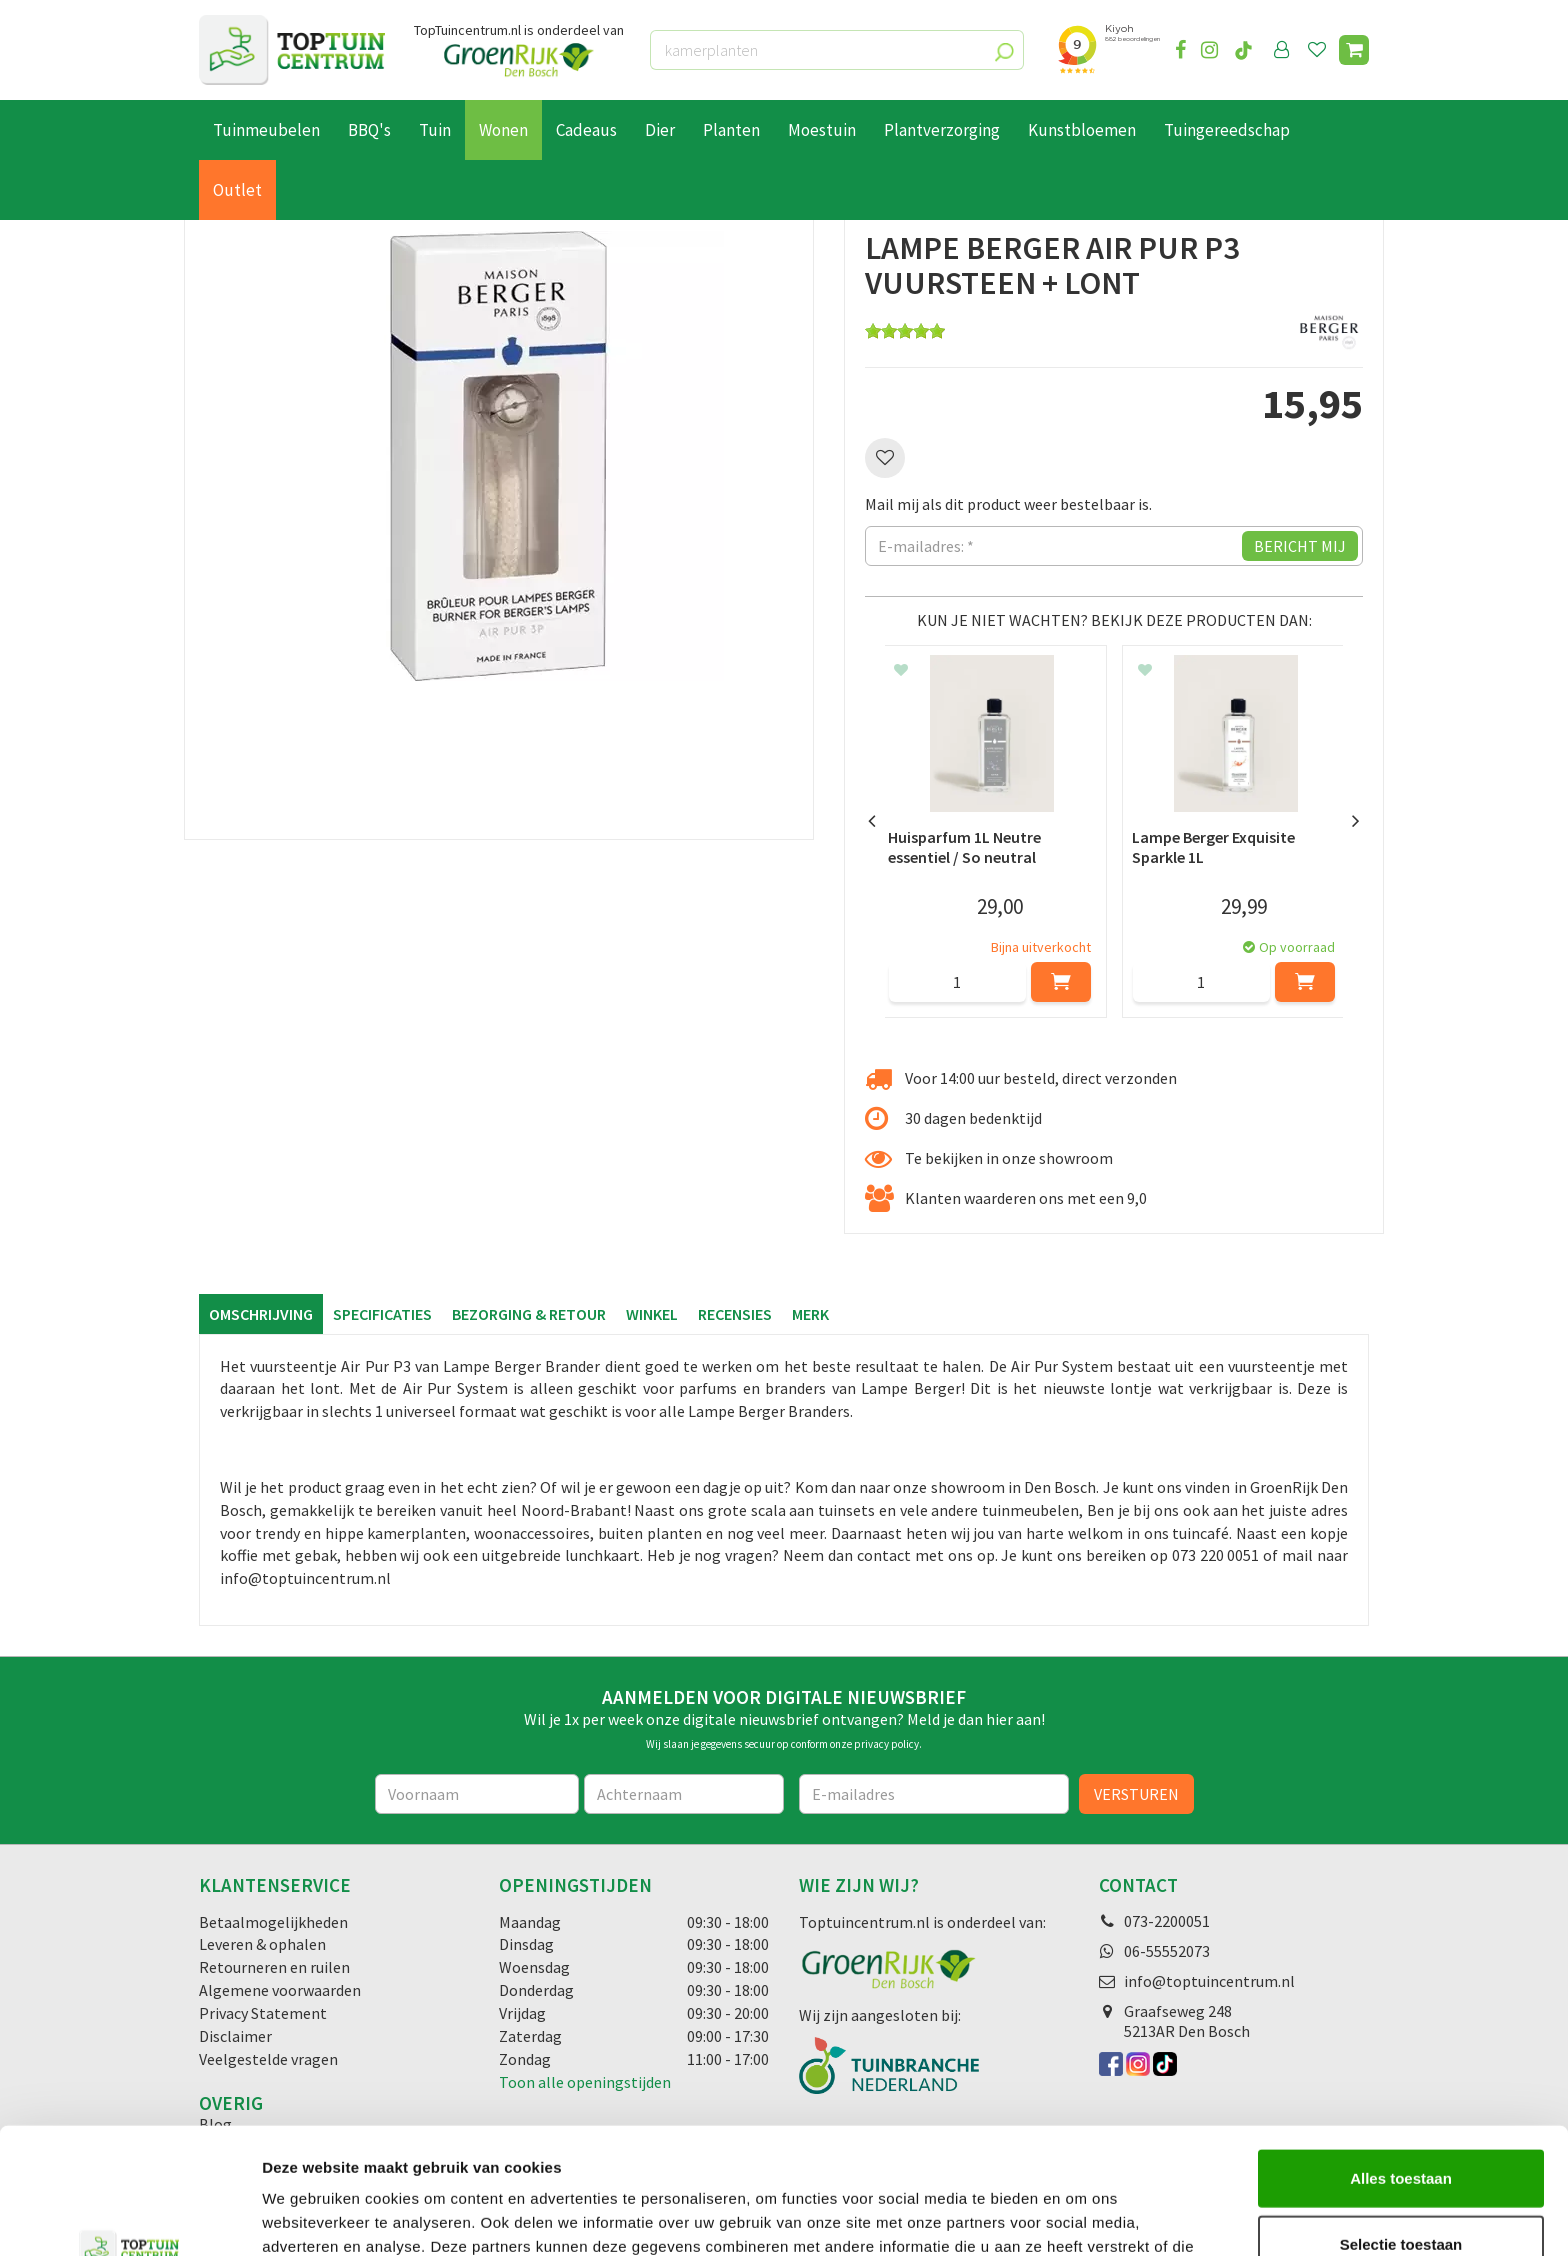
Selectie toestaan (1401, 2125)
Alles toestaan (1401, 2059)
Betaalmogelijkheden (273, 1922)
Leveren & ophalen (262, 1944)
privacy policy (886, 1744)
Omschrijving (261, 1314)
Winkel (652, 1314)
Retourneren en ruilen (274, 1967)
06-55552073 (1167, 1951)
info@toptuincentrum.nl (1209, 1981)
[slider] (905, 331)
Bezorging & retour (529, 1314)
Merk (810, 1314)
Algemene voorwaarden (280, 1990)
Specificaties (382, 1314)
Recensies (735, 1314)
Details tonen (1080, 2216)
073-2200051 (1167, 1921)
